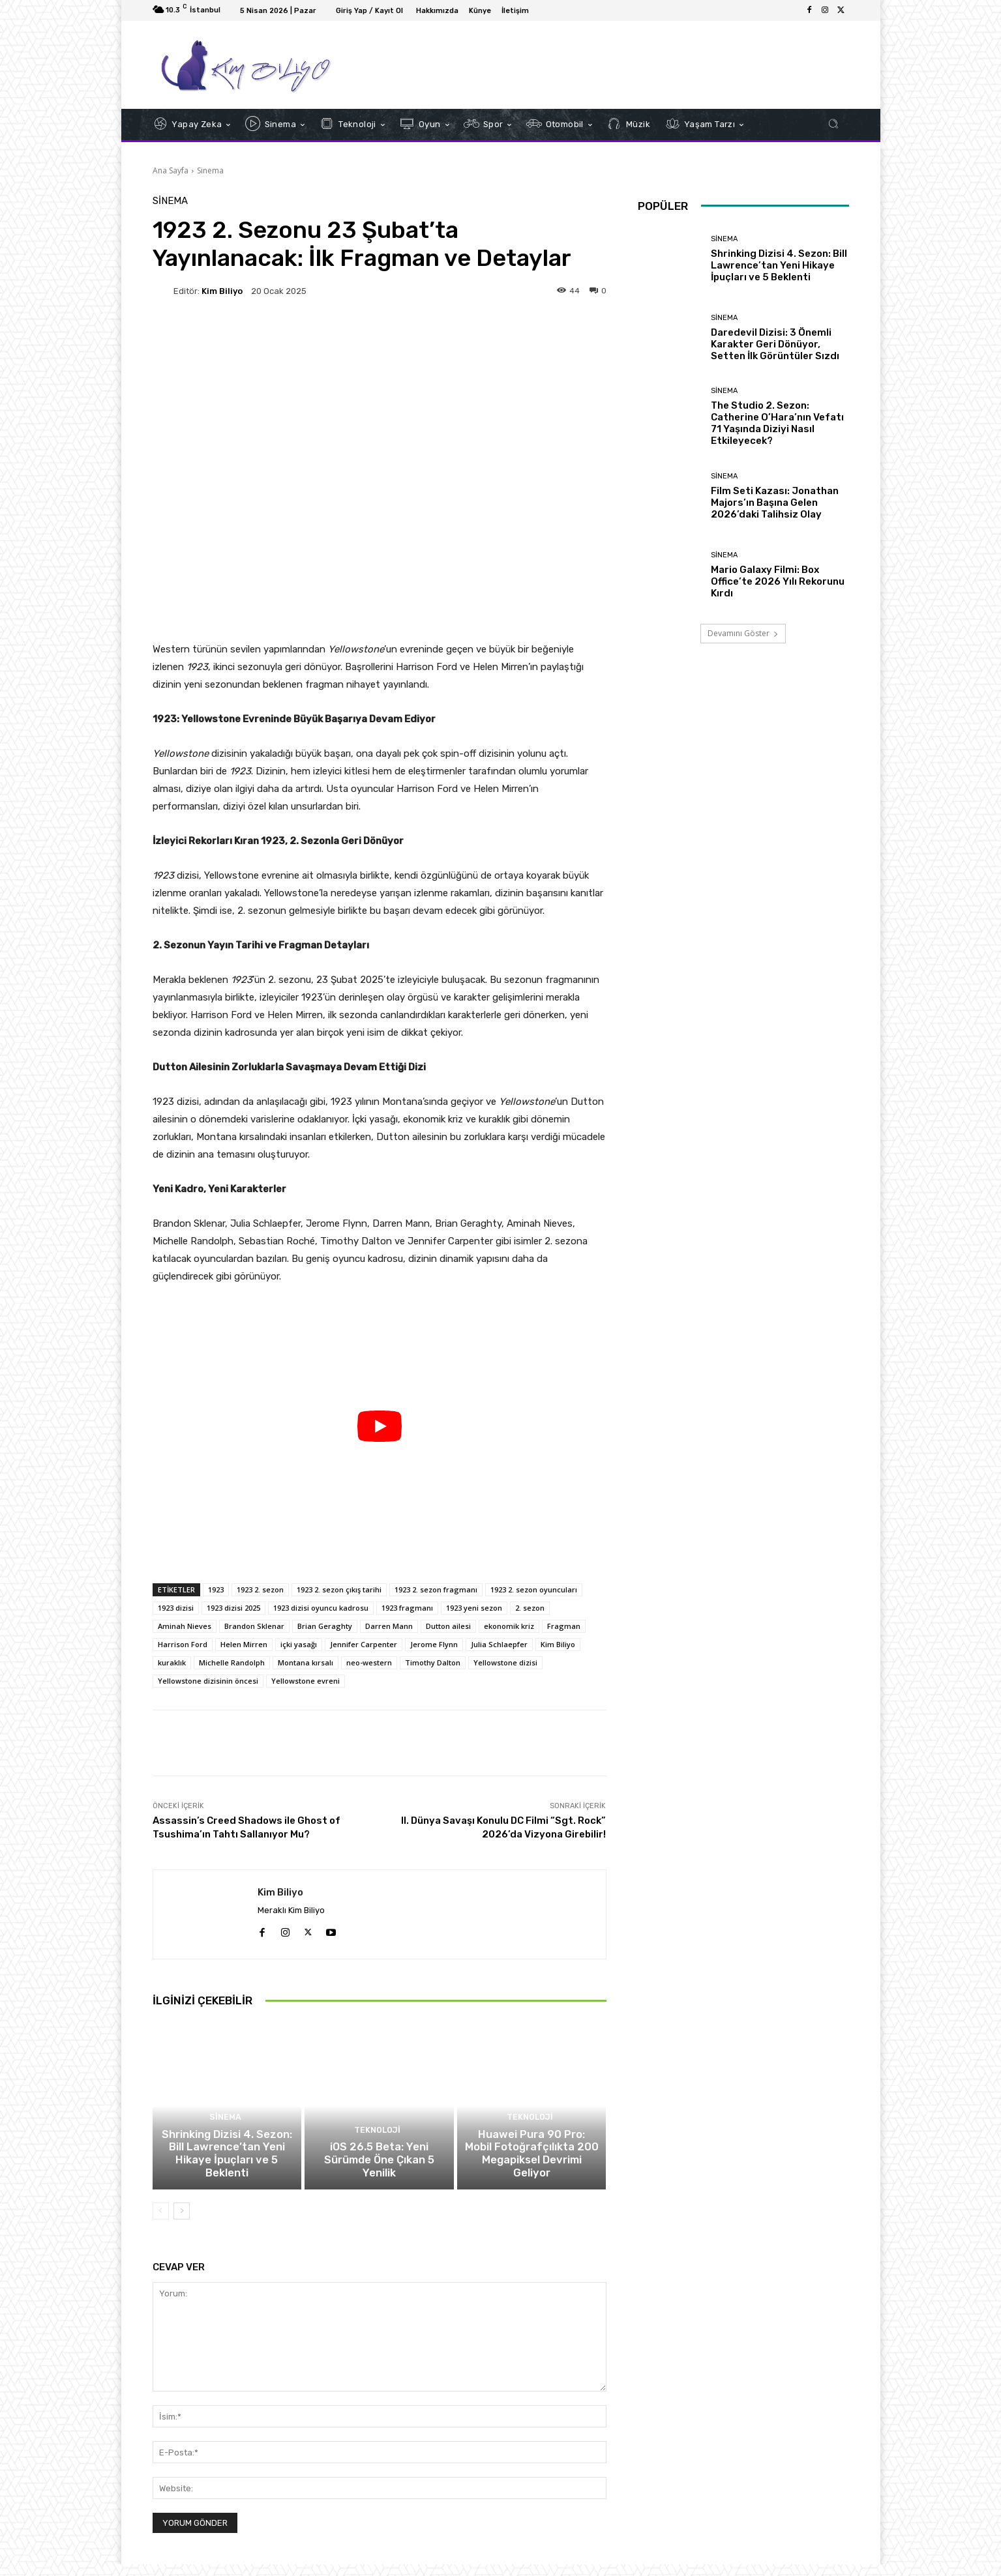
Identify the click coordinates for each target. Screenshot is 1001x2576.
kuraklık (172, 1662)
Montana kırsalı (305, 1662)
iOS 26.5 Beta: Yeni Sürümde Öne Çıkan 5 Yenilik (379, 2179)
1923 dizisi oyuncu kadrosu (320, 1608)
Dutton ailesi (448, 1626)
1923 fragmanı (407, 1608)
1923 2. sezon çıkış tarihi (339, 1589)
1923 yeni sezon (474, 1608)
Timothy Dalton (432, 1662)
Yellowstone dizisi (505, 1662)
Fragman (563, 1626)
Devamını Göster (743, 633)
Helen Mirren (243, 1644)
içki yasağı (298, 1644)
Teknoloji (377, 2157)
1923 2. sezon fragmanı (436, 1589)
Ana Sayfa (170, 170)
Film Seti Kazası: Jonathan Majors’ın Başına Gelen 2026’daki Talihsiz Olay (775, 502)
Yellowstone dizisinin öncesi (208, 1681)
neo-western (369, 1662)
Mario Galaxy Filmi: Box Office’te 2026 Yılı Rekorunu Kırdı (777, 581)
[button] (833, 124)
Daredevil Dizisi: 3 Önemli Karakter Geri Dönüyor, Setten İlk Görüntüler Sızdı (775, 344)
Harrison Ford (182, 1644)
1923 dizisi (176, 1608)
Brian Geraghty (324, 1626)
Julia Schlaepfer (499, 1644)
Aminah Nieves (184, 1626)
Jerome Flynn (434, 1644)
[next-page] (181, 2222)
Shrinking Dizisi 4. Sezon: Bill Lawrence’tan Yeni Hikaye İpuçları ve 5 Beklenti (227, 2173)
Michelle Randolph (232, 1662)
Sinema (210, 170)
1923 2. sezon (260, 1589)
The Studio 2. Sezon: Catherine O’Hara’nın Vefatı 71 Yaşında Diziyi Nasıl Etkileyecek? (777, 423)
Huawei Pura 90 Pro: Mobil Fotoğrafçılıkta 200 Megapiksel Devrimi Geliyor (532, 2173)
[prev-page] (161, 2222)
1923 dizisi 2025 (233, 1608)
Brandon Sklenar (254, 1626)
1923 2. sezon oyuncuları (533, 1589)
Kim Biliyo (222, 291)
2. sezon (530, 1608)
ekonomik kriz (509, 1626)
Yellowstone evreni (305, 1681)
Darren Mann (389, 1626)
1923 (216, 1589)
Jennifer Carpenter (363, 1644)
